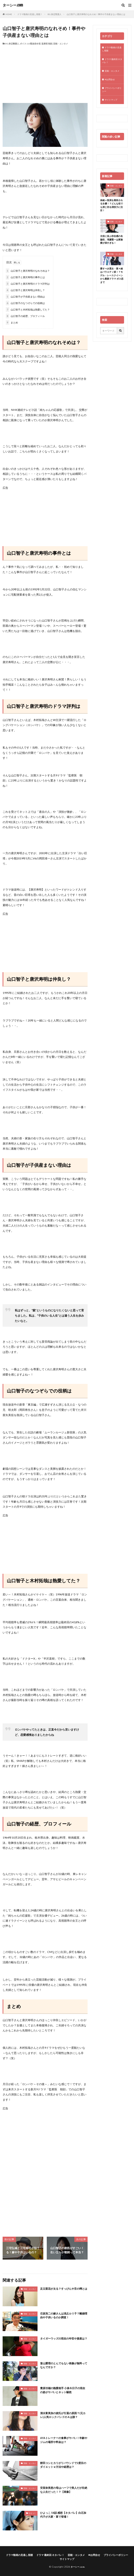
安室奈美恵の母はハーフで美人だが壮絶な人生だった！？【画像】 (62, 2490)
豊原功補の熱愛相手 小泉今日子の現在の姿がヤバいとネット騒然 (62, 2390)
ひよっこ (32, 2513)
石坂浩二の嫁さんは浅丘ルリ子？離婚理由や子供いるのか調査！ (62, 2315)
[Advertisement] (45, 71)
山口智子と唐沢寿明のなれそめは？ (28, 270)
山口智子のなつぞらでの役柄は (25, 303)
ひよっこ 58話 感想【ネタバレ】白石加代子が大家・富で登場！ (63, 2515)
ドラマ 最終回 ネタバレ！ (111, 62)
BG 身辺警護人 (54, 14)
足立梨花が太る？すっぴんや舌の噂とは (62, 2290)
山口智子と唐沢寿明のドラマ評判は (28, 283)
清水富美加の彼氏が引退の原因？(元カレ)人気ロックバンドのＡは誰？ (63, 2415)
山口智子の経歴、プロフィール (25, 316)
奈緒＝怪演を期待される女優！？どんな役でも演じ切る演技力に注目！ (111, 211)
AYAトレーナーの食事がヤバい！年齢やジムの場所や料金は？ (63, 2440)
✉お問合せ (111, 82)
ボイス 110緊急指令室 (30, 43)
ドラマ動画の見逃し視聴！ (29, 14)
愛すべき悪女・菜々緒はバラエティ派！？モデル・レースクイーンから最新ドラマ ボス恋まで (111, 282)
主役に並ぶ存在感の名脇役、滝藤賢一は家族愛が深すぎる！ (111, 246)
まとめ (12, 322)
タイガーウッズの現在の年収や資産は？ (62, 2340)
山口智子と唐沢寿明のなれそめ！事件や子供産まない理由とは (96, 14)
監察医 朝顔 (47, 43)
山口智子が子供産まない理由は (25, 296)
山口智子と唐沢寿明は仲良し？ (25, 290)
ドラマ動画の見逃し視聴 (112, 49)
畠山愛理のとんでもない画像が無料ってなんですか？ (62, 2365)
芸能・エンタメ (60, 43)
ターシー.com (13, 5)
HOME (9, 14)
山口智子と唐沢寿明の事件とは (25, 277)
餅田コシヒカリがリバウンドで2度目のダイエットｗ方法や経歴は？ (63, 2465)
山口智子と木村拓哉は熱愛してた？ (28, 309)
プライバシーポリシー (112, 93)
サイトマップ (112, 104)
